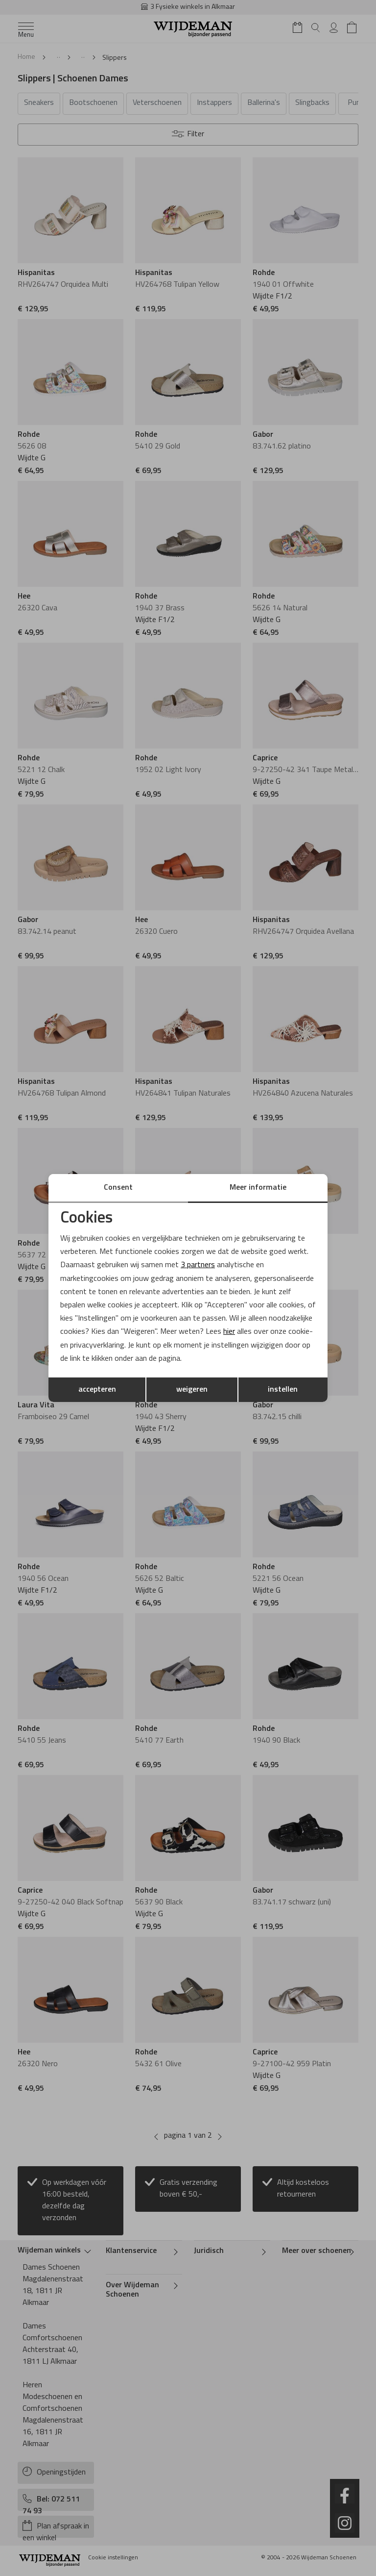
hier (229, 1332)
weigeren (192, 1390)
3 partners (198, 1265)
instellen (283, 1390)
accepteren (97, 1390)
